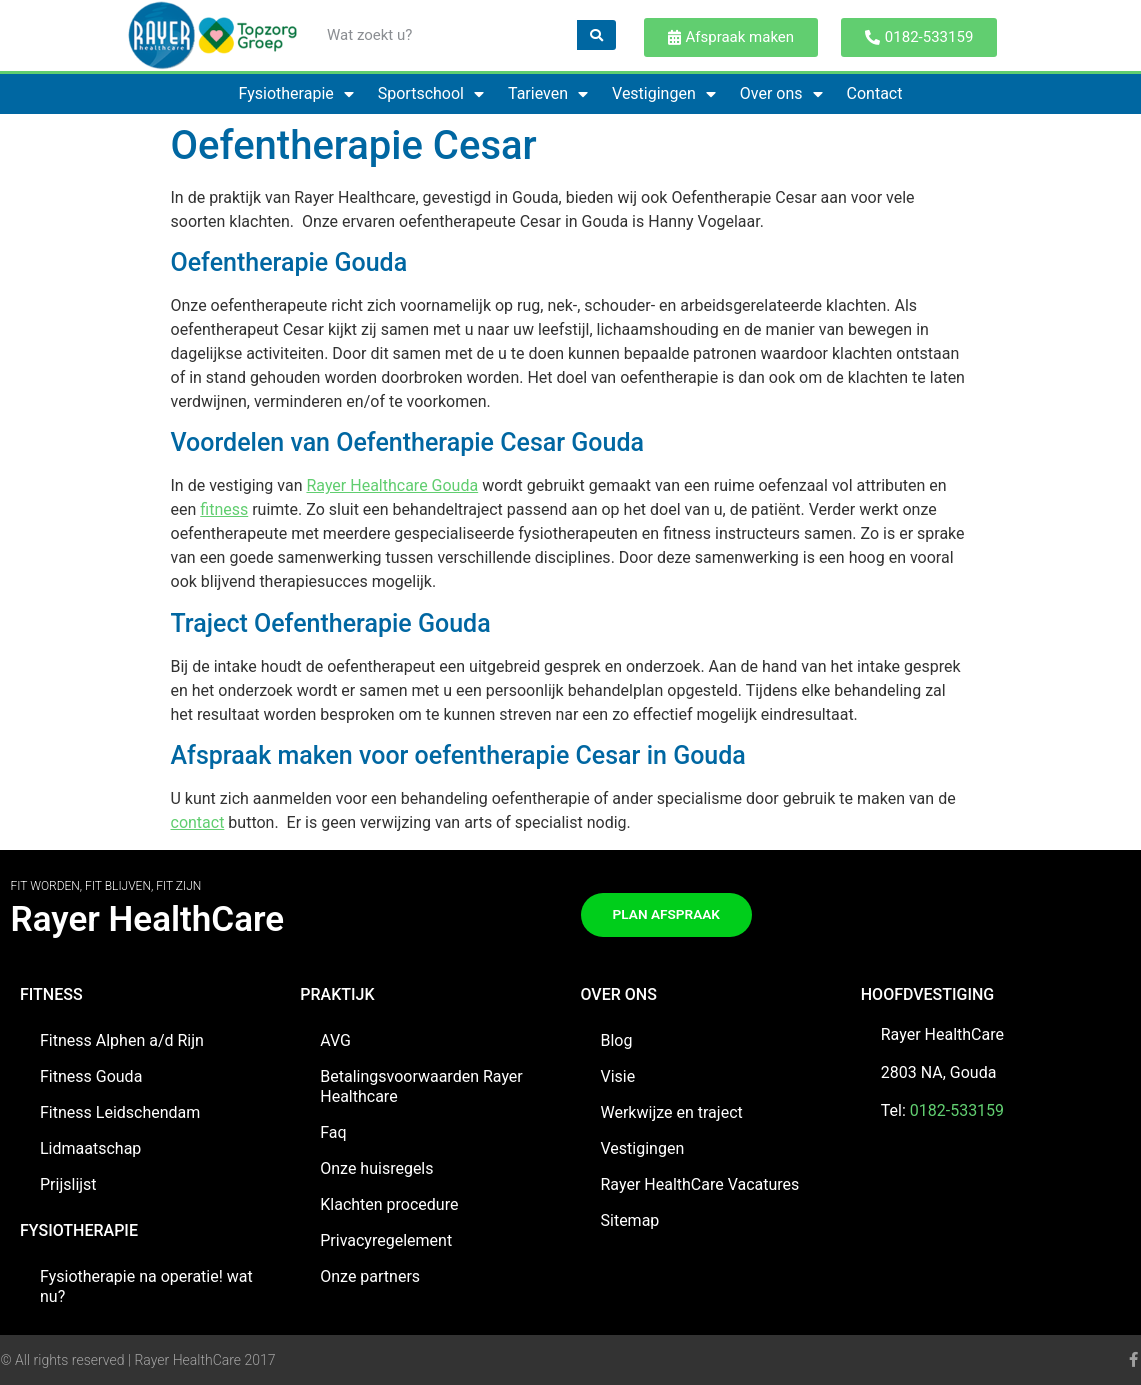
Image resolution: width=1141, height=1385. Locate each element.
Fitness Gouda (91, 1076)
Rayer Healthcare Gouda (392, 485)
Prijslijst (68, 1184)
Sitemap (630, 1220)
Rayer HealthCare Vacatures (700, 1184)
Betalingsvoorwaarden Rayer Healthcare (421, 1086)
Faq (333, 1132)
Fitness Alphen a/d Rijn (122, 1040)
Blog (617, 1040)
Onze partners (370, 1276)
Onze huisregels (376, 1168)
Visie (618, 1076)
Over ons (781, 94)
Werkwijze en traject (672, 1112)
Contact (875, 93)
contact (198, 822)
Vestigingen (664, 94)
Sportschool (431, 94)
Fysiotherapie (296, 94)
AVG (335, 1040)
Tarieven (548, 94)
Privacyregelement (386, 1240)
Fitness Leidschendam (120, 1112)
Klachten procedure (389, 1204)
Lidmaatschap (90, 1148)
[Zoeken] (596, 35)
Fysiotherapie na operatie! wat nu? (146, 1286)
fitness (224, 509)
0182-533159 (957, 1110)
